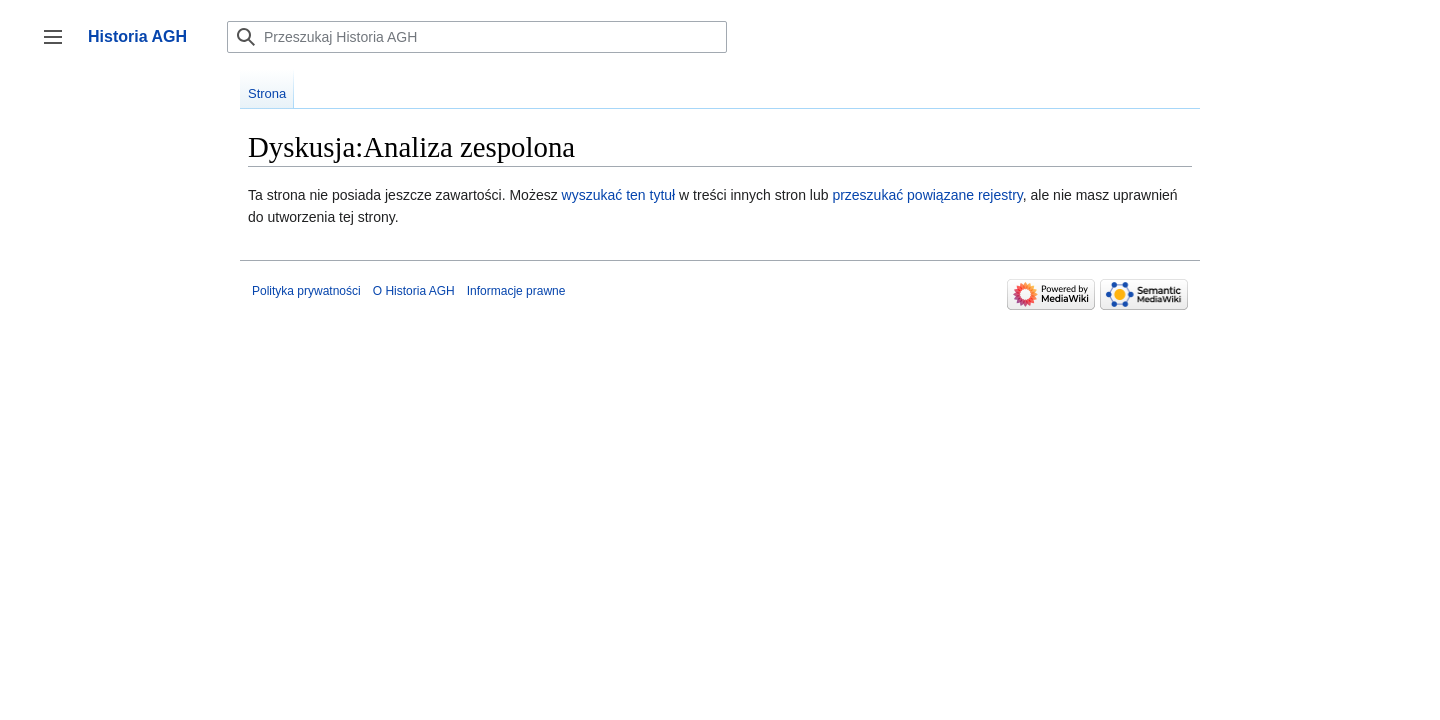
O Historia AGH (414, 291)
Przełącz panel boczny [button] (59, 46)
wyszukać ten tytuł (619, 195)
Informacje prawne (516, 291)
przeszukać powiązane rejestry (927, 195)
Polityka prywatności (306, 291)
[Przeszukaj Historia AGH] (477, 37)
